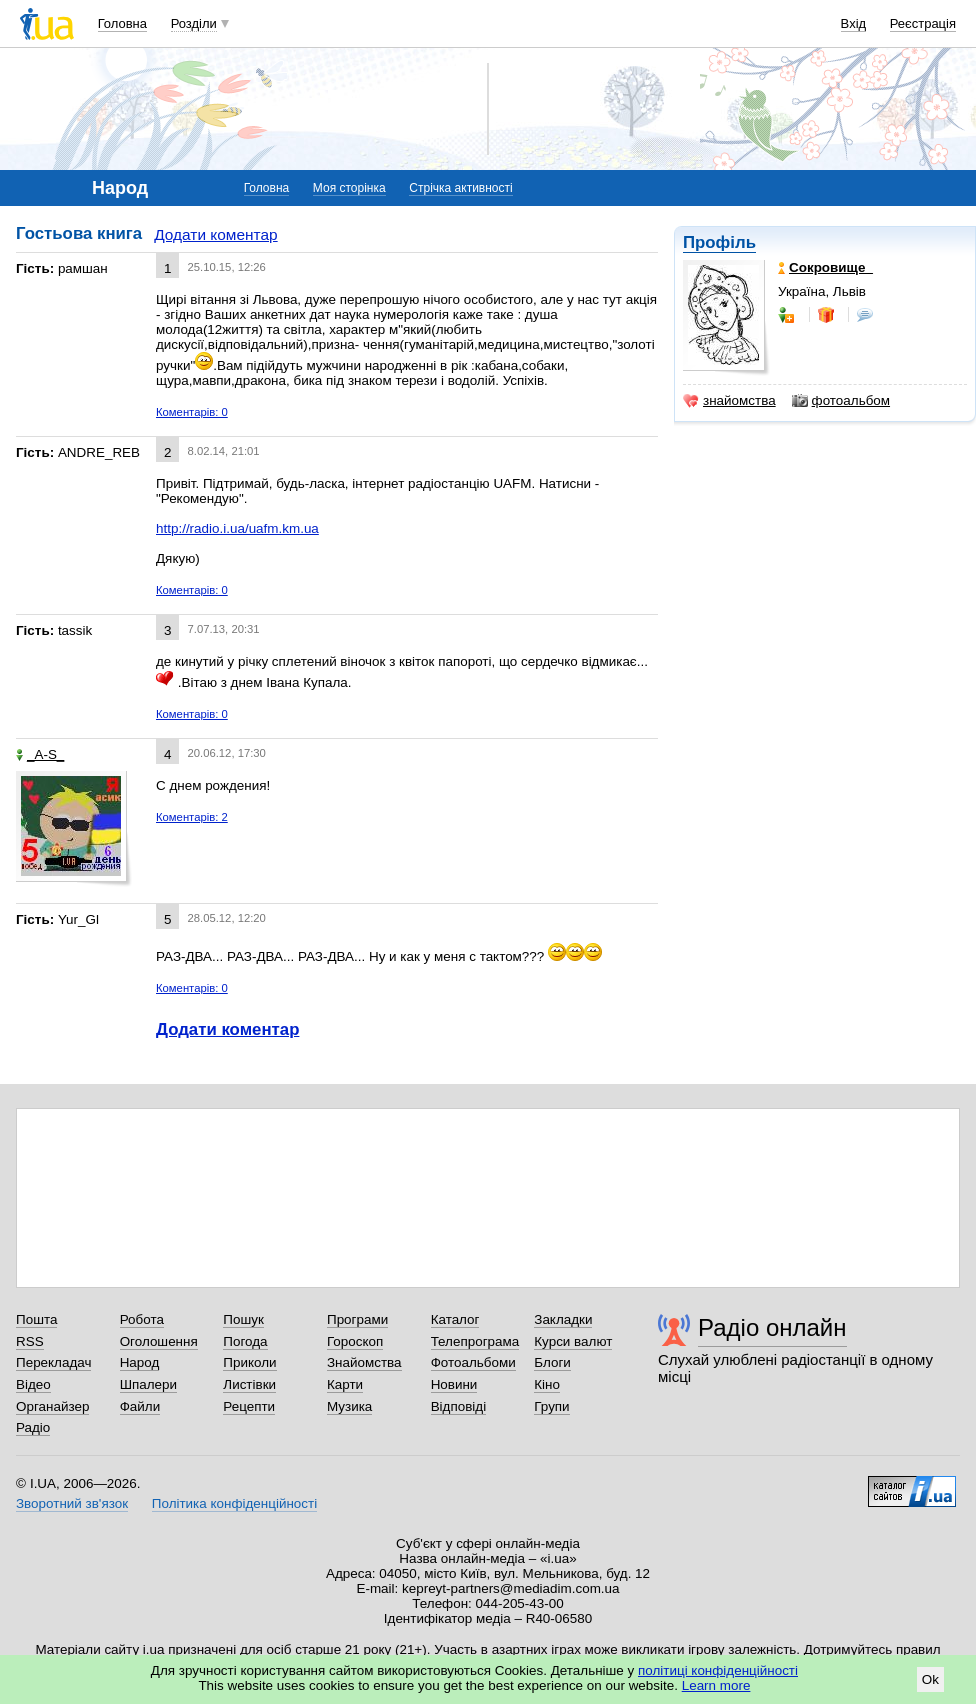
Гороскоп (355, 1341)
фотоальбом (841, 401)
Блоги (552, 1362)
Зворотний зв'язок (72, 1503)
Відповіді (459, 1406)
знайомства (729, 401)
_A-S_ (40, 754)
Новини (454, 1384)
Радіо (33, 1427)
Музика (349, 1406)
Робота (142, 1319)
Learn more (716, 1685)
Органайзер (52, 1406)
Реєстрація (923, 23)
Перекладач (53, 1362)
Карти (345, 1384)
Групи (551, 1406)
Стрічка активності (460, 188)
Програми (357, 1319)
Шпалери (148, 1384)
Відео (33, 1384)
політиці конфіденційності (718, 1670)
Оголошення (159, 1341)
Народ (140, 1362)
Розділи (194, 23)
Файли (140, 1406)
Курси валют (573, 1341)
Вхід (854, 23)
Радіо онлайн (772, 1327)
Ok (930, 1679)
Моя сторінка (349, 188)
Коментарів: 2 (192, 817)
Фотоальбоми (473, 1362)
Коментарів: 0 (192, 412)
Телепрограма (475, 1341)
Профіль (719, 242)
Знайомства (364, 1362)
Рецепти (249, 1406)
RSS (30, 1341)
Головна (122, 23)
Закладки (563, 1319)
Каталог (455, 1319)
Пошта (36, 1319)
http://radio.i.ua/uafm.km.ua (237, 528)
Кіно (547, 1384)
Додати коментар (215, 234)
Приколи (249, 1362)
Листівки (249, 1384)
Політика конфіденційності (234, 1503)
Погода (245, 1341)
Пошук (243, 1319)
